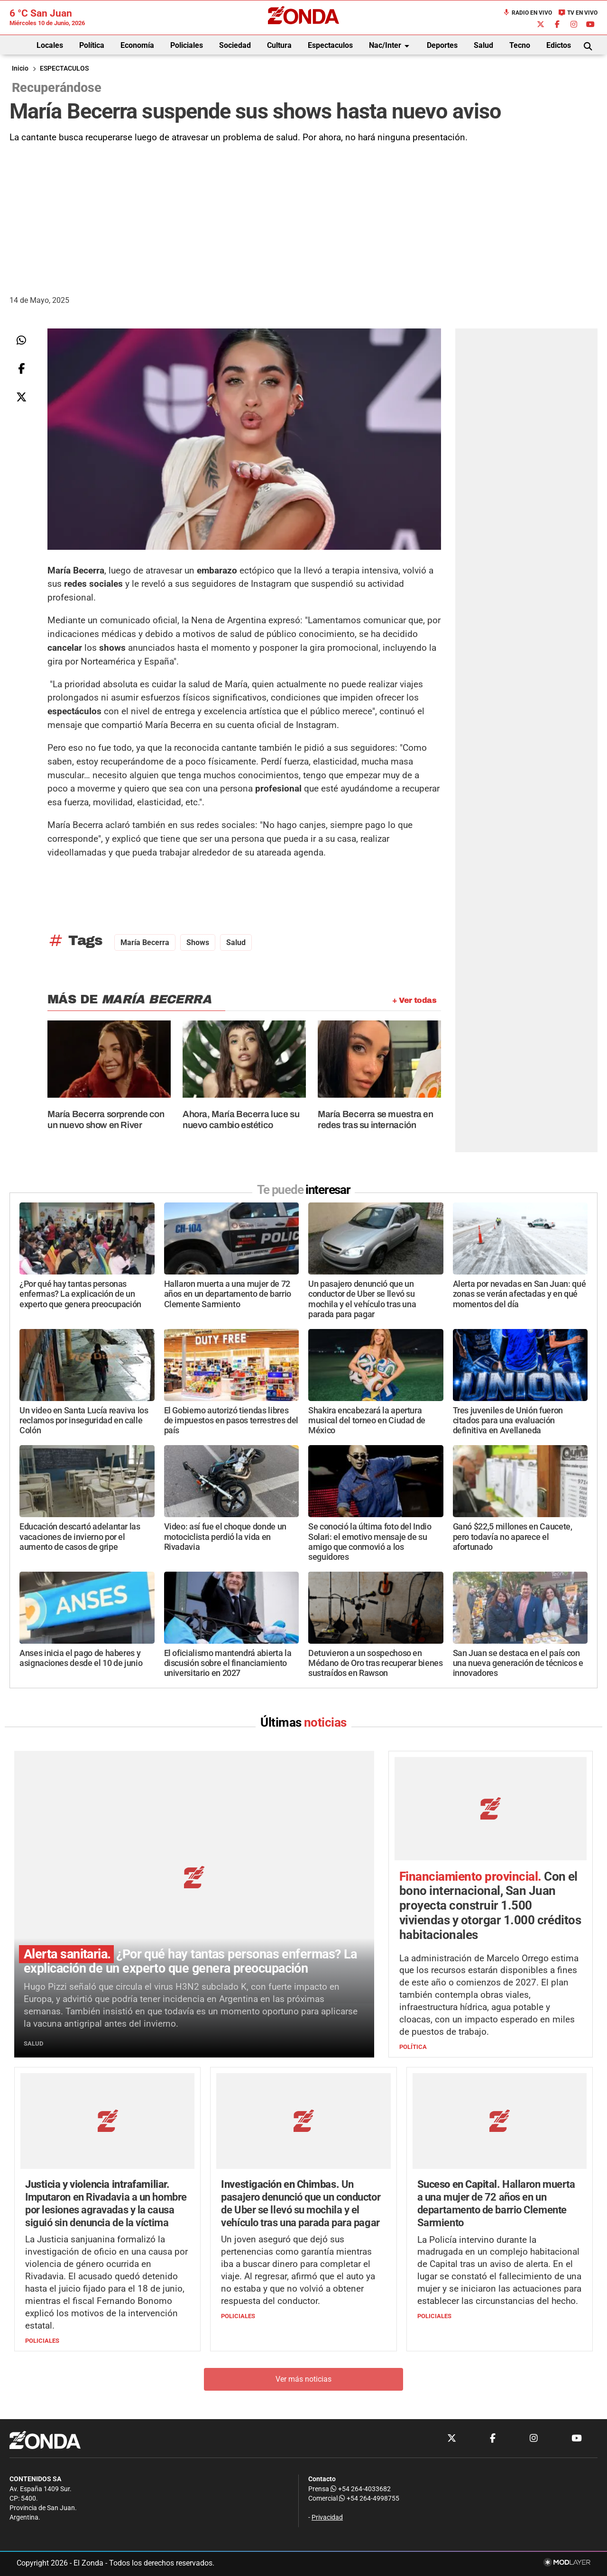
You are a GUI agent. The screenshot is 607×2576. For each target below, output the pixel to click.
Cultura (279, 45)
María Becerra (144, 942)
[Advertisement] (303, 215)
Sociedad (235, 45)
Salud (483, 45)
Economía (137, 45)
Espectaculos (330, 45)
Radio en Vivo (527, 13)
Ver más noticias (303, 2379)
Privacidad (327, 2518)
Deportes (442, 45)
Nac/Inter (391, 46)
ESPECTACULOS (64, 68)
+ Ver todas (414, 1000)
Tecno (519, 45)
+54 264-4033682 (361, 2489)
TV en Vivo (578, 13)
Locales (50, 45)
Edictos (558, 45)
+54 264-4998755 (368, 2498)
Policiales (186, 45)
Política (91, 45)
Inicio (20, 68)
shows (197, 942)
